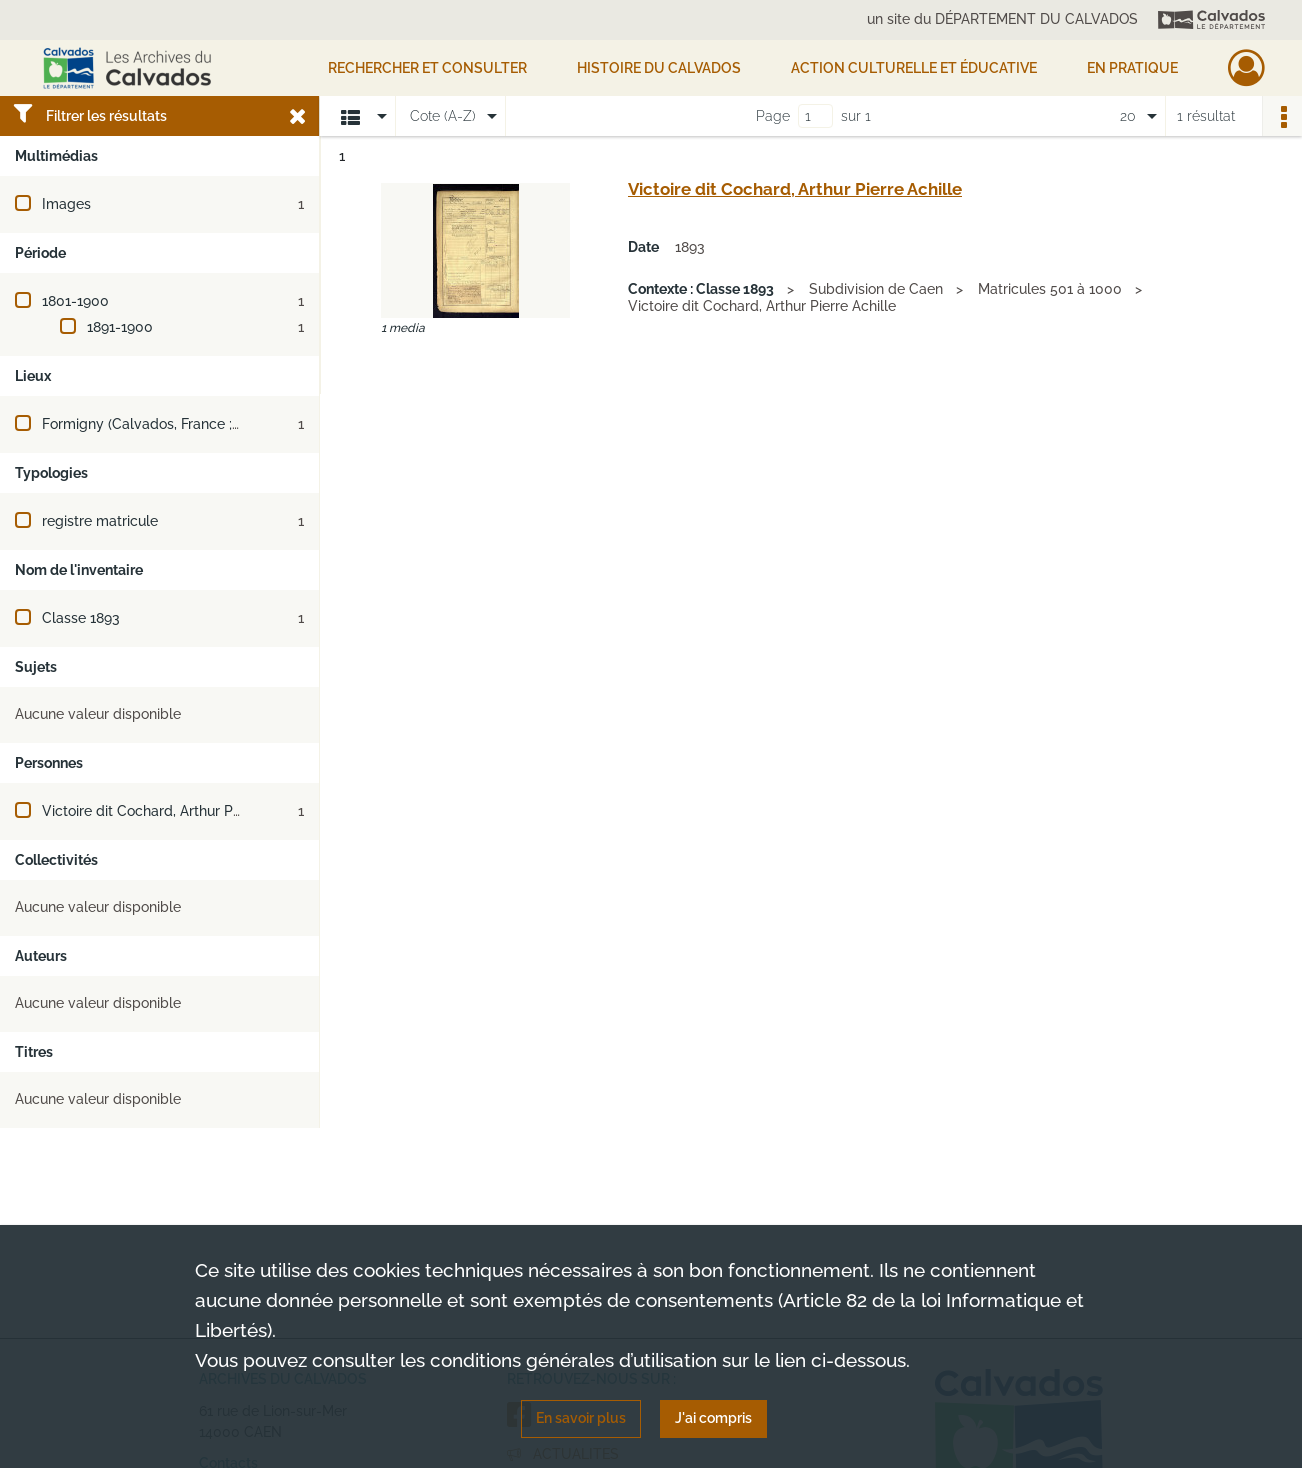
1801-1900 (75, 301)
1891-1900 (120, 327)
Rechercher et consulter (427, 68)
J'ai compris (713, 1418)
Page (773, 116)
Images (66, 204)
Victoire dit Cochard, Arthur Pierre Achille (176, 811)
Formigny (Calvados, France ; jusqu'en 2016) (184, 424)
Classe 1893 (81, 618)
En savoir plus (581, 1418)
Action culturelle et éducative (914, 68)
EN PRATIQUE (1132, 68)
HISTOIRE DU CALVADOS (659, 68)
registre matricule (100, 521)
